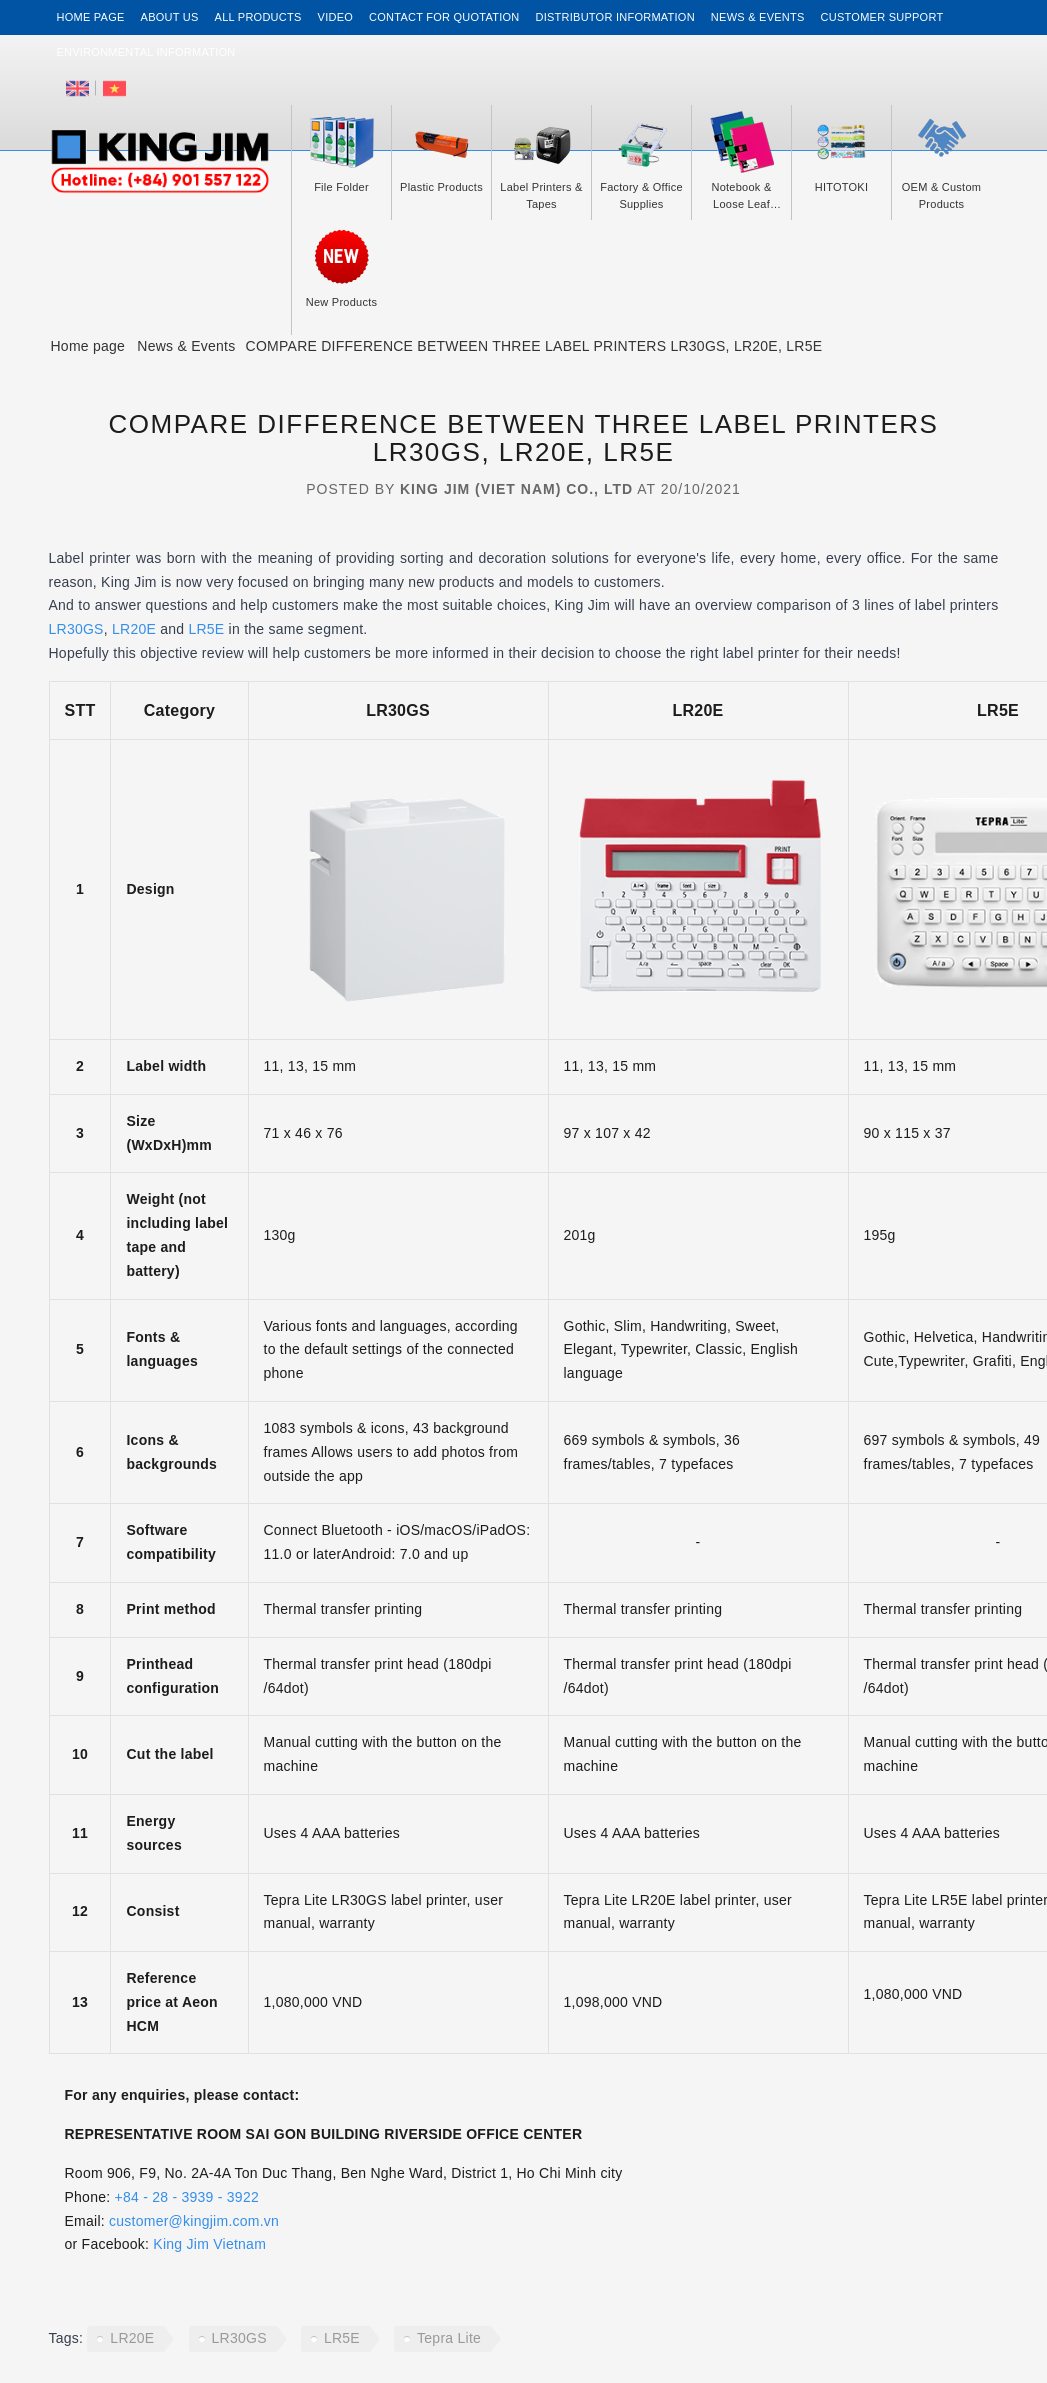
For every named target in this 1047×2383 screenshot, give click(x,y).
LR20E (134, 629)
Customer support (882, 17)
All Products (258, 17)
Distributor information (615, 17)
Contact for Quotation (444, 17)
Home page (91, 17)
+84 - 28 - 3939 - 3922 (187, 2197)
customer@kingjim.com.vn (194, 2221)
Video (335, 17)
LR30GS (76, 629)
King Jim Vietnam (209, 2244)
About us (170, 17)
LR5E (206, 629)
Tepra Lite (449, 2338)
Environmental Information (146, 52)
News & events (758, 17)
